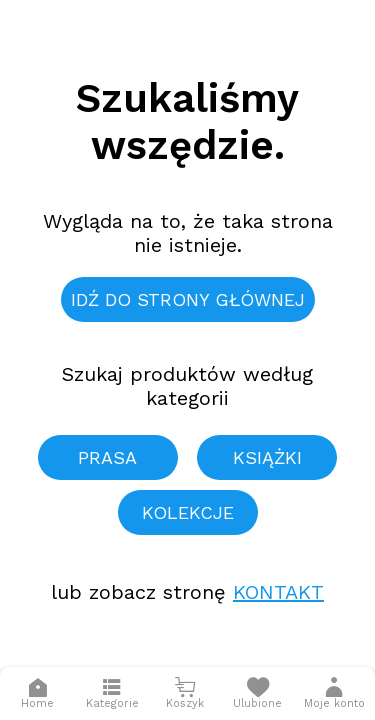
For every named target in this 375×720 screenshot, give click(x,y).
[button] (334, 693)
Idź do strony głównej (188, 299)
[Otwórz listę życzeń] (257, 693)
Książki (267, 457)
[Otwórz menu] (112, 693)
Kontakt (278, 592)
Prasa (107, 457)
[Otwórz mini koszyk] (185, 693)
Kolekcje (188, 512)
